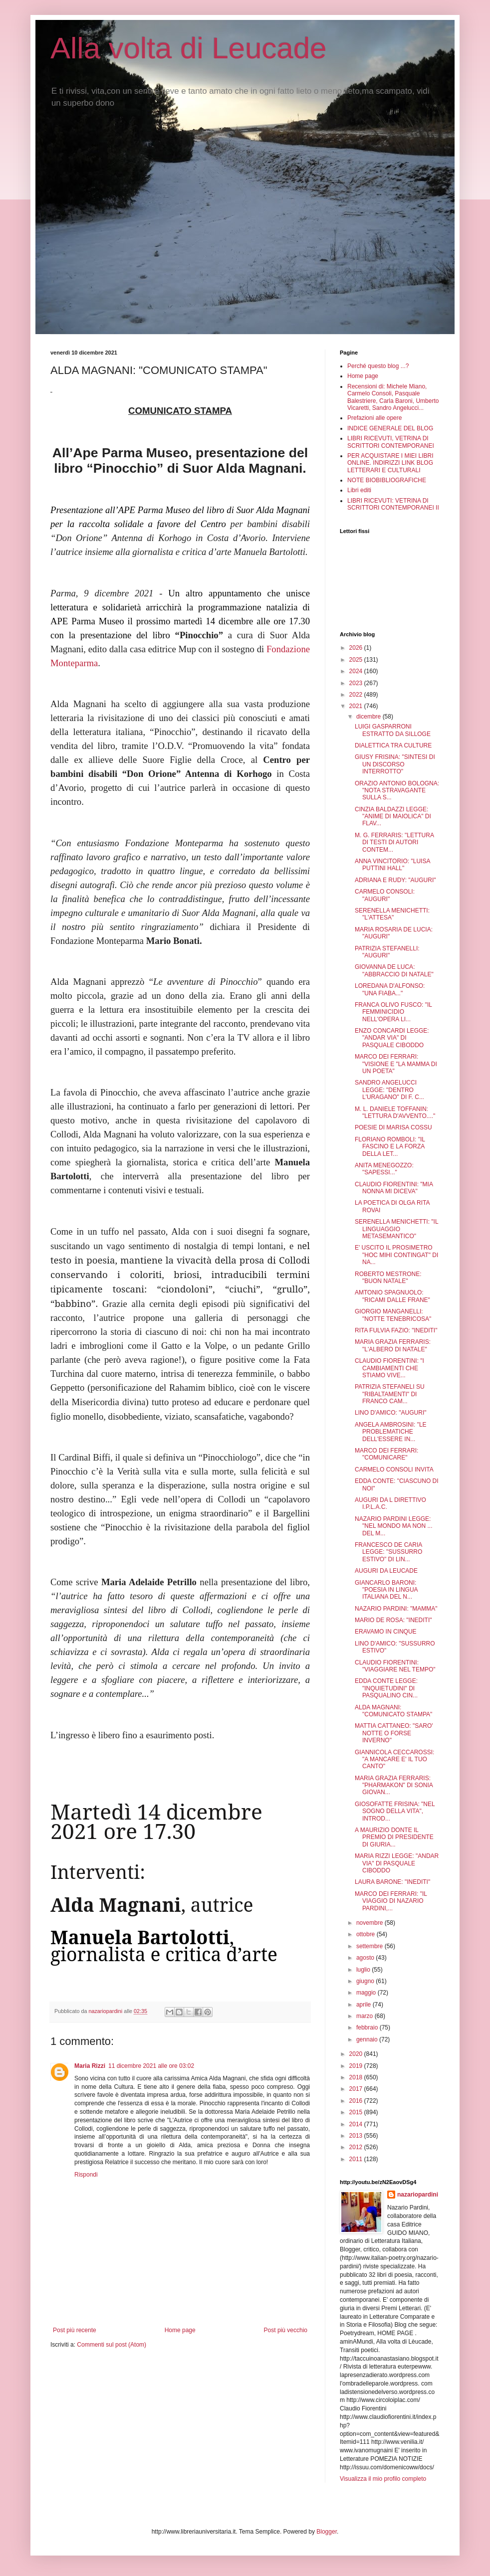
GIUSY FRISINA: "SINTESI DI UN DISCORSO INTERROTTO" (395, 764)
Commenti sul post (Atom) (111, 2344)
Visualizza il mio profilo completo (383, 2478)
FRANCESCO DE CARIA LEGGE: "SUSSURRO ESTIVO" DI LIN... (388, 1552)
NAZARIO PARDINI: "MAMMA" (396, 1608)
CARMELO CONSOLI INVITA (394, 1469)
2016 (356, 2100)
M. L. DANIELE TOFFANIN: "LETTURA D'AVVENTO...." (395, 1112)
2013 (356, 2135)
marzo (365, 2016)
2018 (356, 2077)
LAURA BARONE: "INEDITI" (392, 1881)
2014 (356, 2124)
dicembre (369, 716)
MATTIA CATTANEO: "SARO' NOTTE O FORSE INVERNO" (394, 1733)
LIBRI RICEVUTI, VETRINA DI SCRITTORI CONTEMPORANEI (390, 442)
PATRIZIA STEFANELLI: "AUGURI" (387, 952)
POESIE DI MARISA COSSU (393, 1127)
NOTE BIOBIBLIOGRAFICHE (386, 480)
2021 (356, 706)
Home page (180, 2330)
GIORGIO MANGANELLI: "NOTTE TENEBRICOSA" (393, 1315)
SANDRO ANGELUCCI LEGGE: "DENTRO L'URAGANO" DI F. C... (389, 1090)
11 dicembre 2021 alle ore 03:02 (151, 2065)
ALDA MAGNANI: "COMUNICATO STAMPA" (393, 1711)
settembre (370, 1946)
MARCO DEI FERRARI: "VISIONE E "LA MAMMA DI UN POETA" (396, 1064)
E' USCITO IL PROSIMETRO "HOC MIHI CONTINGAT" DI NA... (396, 1255)
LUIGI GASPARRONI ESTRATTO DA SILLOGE (393, 730)
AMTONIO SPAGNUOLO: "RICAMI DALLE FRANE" (392, 1296)
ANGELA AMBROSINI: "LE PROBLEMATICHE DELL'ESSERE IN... (391, 1432)
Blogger (326, 2531)
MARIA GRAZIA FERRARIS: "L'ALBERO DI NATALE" (393, 1345)
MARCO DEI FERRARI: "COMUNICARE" (386, 1454)
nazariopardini (417, 2194)
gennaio (367, 2039)
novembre (370, 1922)
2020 (356, 2053)
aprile (364, 2004)
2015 (356, 2112)
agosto (366, 1957)
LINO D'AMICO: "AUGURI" (391, 1412)
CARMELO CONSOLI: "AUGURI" (385, 895)
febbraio (368, 2027)
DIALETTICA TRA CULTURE (393, 745)
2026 (356, 647)
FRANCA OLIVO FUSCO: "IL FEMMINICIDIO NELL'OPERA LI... (393, 1012)
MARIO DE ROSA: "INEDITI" (393, 1620)
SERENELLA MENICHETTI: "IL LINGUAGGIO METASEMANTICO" (396, 1229)
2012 (356, 2147)
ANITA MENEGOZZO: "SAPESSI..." (384, 1169)
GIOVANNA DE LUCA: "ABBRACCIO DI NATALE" (394, 970)
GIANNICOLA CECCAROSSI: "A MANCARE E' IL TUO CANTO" (394, 1759)
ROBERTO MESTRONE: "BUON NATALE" (388, 1278)
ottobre (366, 1934)
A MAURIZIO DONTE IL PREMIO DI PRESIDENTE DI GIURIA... (394, 1837)
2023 (356, 683)
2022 (356, 694)
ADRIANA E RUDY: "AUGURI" (395, 880)
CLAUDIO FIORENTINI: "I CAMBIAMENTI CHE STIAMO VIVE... (389, 1368)
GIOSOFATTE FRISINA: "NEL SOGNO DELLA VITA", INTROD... (395, 1811)
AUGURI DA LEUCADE (386, 1570)
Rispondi (86, 2174)
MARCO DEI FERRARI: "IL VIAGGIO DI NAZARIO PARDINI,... (391, 1901)
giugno (366, 1981)
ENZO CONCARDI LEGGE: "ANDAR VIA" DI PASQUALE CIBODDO (392, 1038)
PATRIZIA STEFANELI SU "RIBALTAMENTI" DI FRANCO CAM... (390, 1394)
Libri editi (359, 490)
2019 (356, 2065)
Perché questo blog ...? (378, 366)
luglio (364, 1969)
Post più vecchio (285, 2330)
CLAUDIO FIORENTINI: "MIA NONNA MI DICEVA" (394, 1188)
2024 (356, 671)
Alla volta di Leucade (188, 48)
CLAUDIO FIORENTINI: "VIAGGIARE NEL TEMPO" (395, 1666)
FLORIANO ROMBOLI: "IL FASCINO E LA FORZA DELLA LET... (390, 1146)
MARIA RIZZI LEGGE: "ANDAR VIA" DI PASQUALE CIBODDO (397, 1863)
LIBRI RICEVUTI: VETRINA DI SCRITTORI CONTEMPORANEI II (393, 504)
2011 (356, 2159)
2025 (356, 659)
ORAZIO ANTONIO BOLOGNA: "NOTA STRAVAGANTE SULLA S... (397, 790)
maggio (367, 1992)
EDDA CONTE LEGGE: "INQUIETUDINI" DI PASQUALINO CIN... (386, 1688)
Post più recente (74, 2330)
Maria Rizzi (89, 2065)
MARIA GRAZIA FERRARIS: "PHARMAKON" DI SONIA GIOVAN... (394, 1785)
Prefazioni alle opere (374, 417)
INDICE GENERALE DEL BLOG (390, 428)
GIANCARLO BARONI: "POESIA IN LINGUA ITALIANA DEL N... (386, 1590)
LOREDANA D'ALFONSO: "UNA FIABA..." (390, 989)
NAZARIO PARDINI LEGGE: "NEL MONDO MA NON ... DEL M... (394, 1526)
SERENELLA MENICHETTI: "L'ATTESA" (392, 914)
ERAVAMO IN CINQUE (386, 1631)
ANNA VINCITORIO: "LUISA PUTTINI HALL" (392, 865)
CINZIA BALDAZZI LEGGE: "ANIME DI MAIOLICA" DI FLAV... (393, 816)
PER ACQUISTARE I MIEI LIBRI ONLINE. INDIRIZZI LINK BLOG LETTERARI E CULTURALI (390, 463)
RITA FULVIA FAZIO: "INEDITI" (396, 1330)
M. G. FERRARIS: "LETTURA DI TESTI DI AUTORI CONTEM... (394, 842)
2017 (356, 2088)
